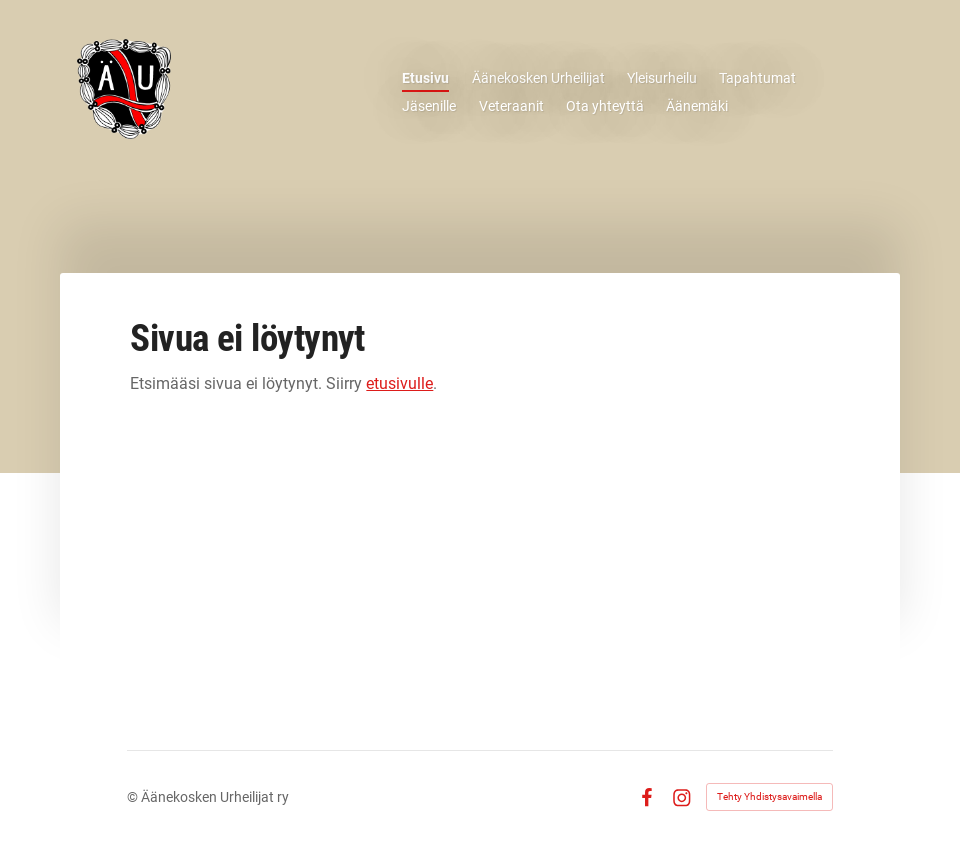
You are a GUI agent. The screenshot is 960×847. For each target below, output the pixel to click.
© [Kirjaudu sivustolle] (134, 797)
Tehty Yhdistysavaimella (769, 796)
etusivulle (399, 383)
